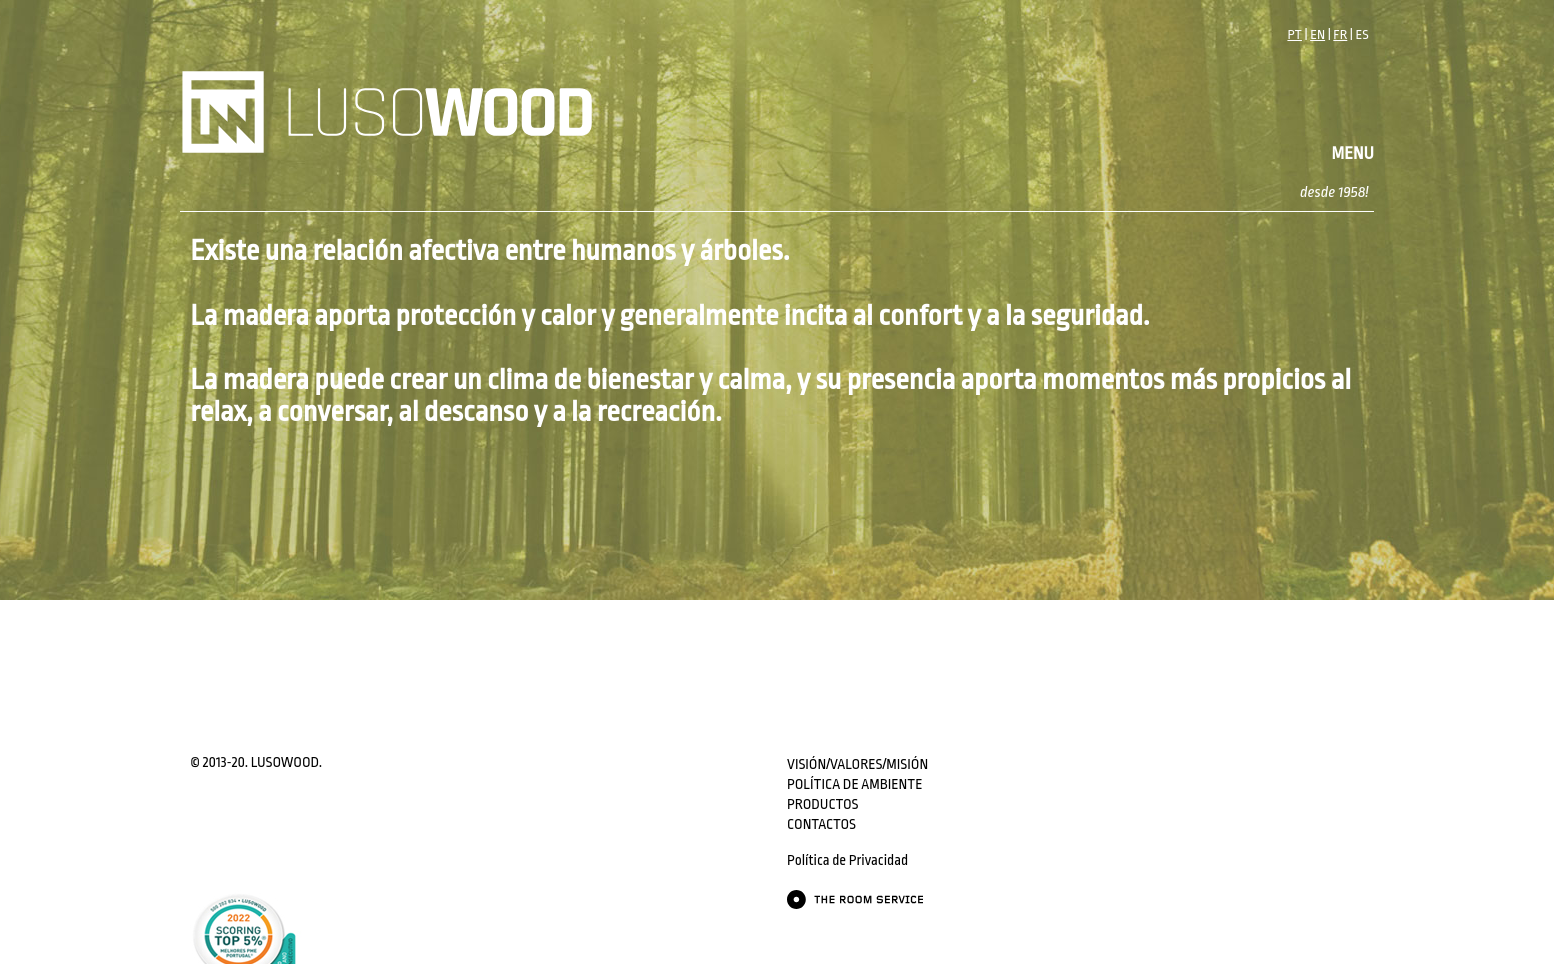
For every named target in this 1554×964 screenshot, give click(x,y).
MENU (1353, 153)
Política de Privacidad (847, 860)
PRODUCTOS (822, 804)
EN (1317, 34)
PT (1294, 34)
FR (1340, 34)
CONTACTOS (821, 824)
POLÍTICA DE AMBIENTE (854, 784)
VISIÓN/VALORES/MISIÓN (857, 764)
